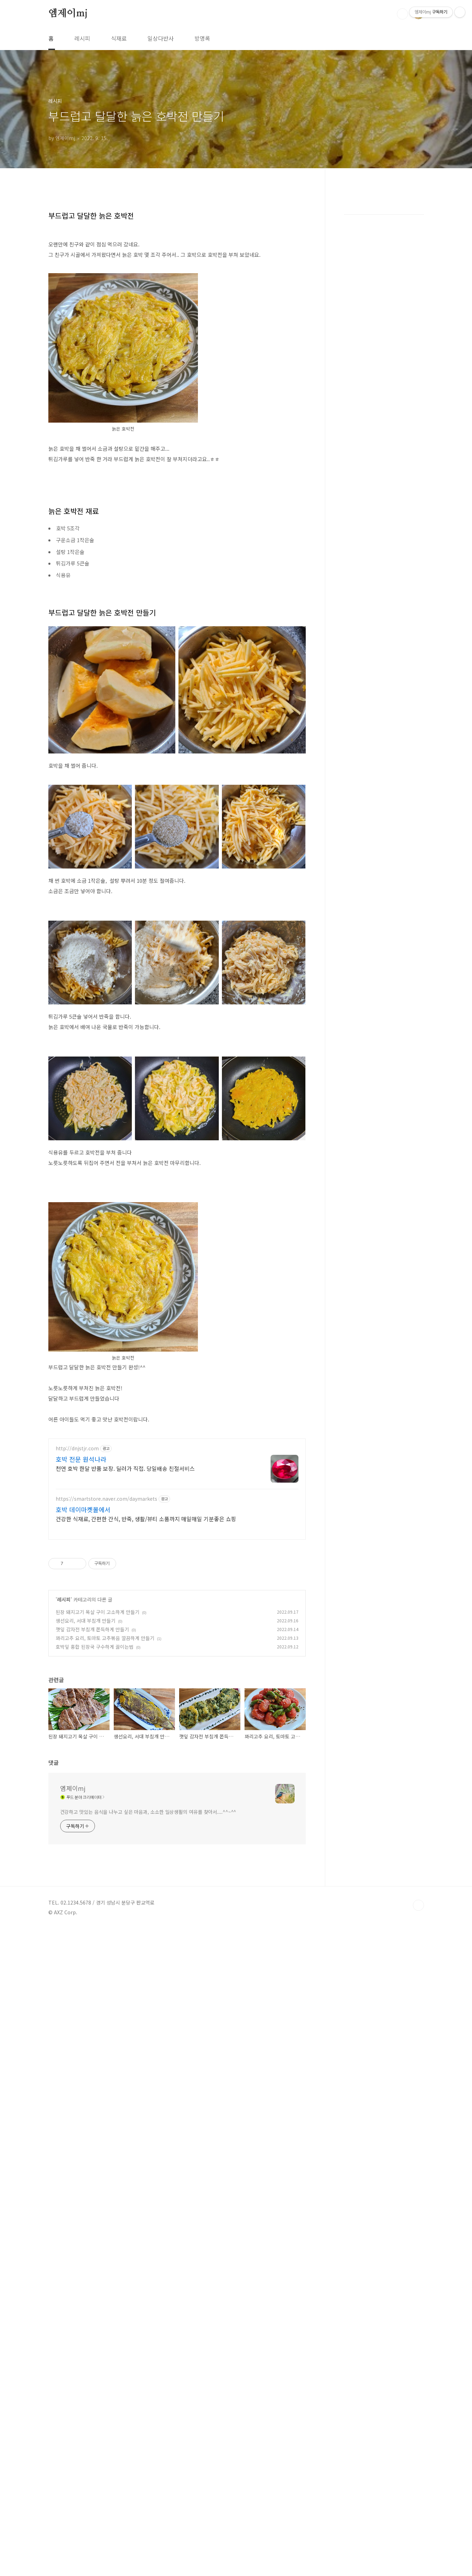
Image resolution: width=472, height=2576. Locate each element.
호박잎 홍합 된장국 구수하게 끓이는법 (95, 2042)
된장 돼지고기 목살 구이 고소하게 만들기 (97, 2007)
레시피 (82, 38)
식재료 (119, 38)
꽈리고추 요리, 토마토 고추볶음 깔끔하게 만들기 (105, 2033)
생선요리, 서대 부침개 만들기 (85, 2016)
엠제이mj (68, 13)
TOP (418, 2455)
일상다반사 (160, 38)
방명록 (202, 38)
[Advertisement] (177, 248)
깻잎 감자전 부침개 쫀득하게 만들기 (92, 2025)
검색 (402, 14)
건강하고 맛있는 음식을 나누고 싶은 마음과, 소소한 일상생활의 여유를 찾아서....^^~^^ (148, 2361)
